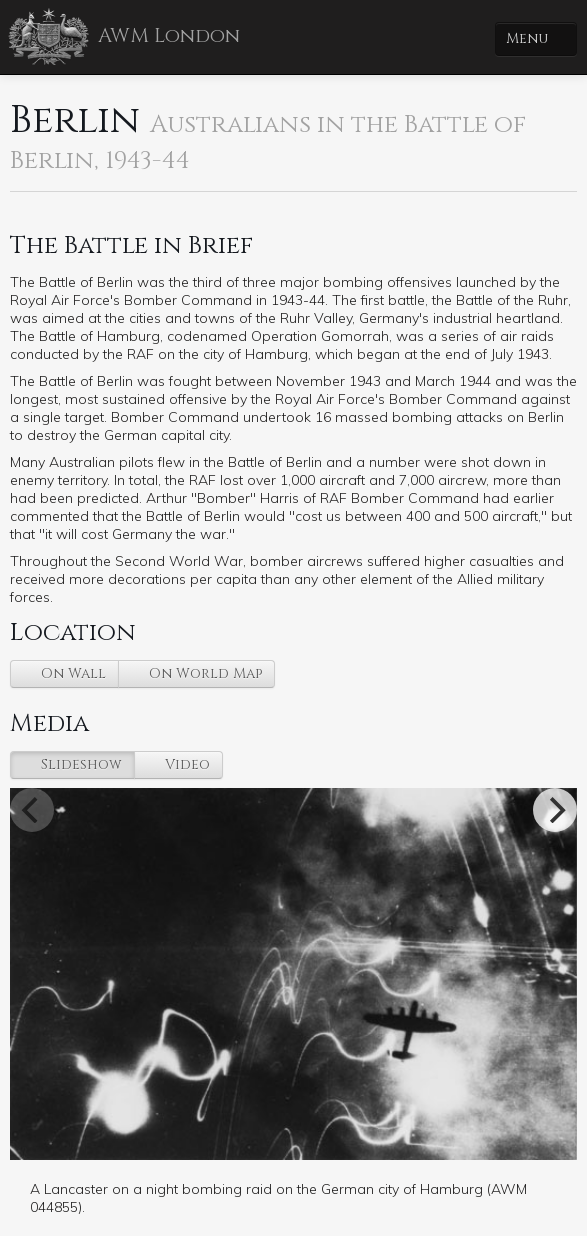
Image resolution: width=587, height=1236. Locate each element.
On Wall (71, 673)
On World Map (203, 673)
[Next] (555, 810)
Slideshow (79, 764)
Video (185, 764)
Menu (529, 38)
